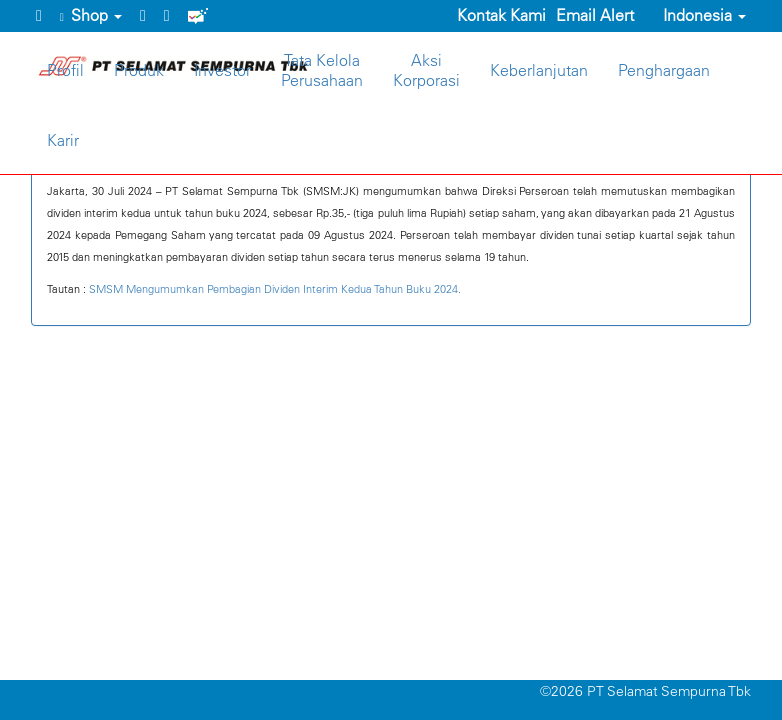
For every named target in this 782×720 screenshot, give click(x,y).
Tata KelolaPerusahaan (322, 70)
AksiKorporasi (426, 70)
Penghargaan (664, 70)
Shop (91, 15)
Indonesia (695, 15)
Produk (139, 70)
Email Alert (595, 15)
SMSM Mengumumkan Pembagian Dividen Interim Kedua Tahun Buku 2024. (275, 288)
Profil (65, 70)
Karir (63, 140)
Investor (222, 70)
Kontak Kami (501, 15)
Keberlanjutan (539, 70)
